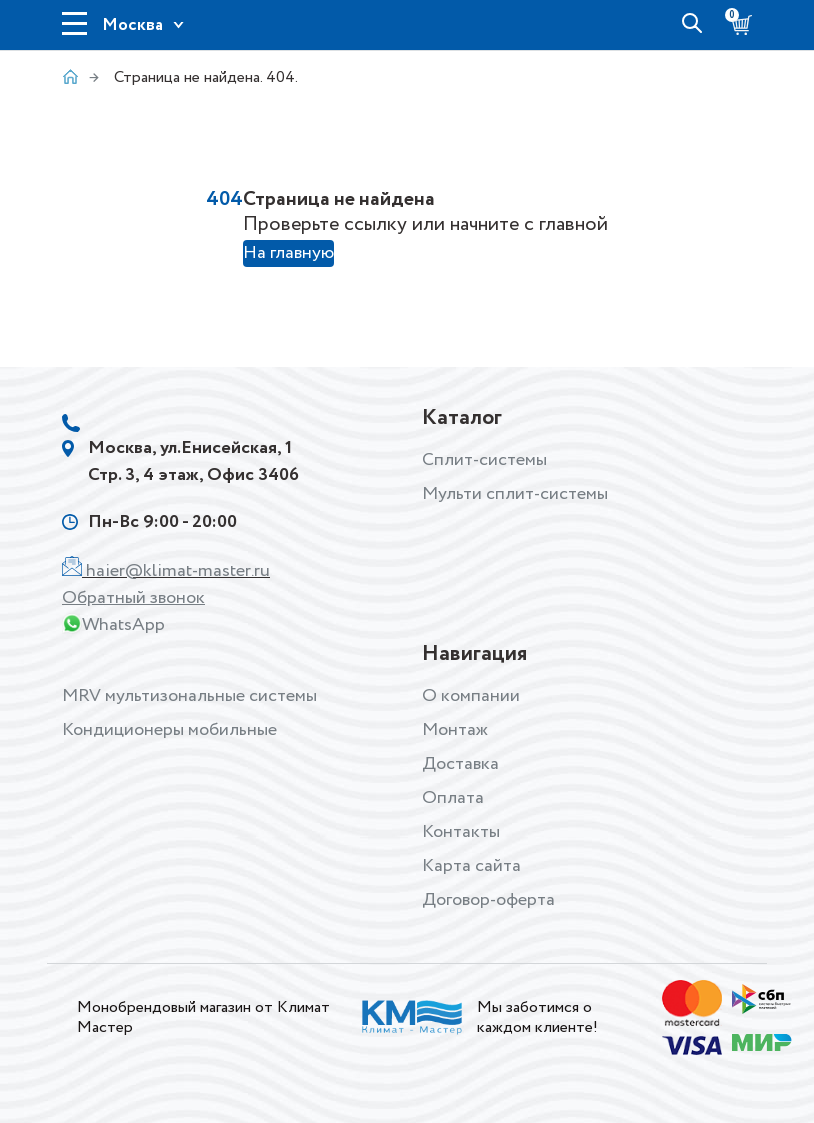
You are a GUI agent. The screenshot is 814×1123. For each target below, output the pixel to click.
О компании (471, 696)
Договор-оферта (488, 900)
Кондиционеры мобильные (169, 730)
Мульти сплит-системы (515, 494)
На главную (288, 253)
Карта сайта (471, 866)
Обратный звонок (133, 598)
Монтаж (455, 730)
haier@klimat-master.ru (178, 571)
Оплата (453, 798)
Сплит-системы (484, 460)
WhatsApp (123, 625)
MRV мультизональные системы (189, 696)
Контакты (461, 832)
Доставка (460, 764)
